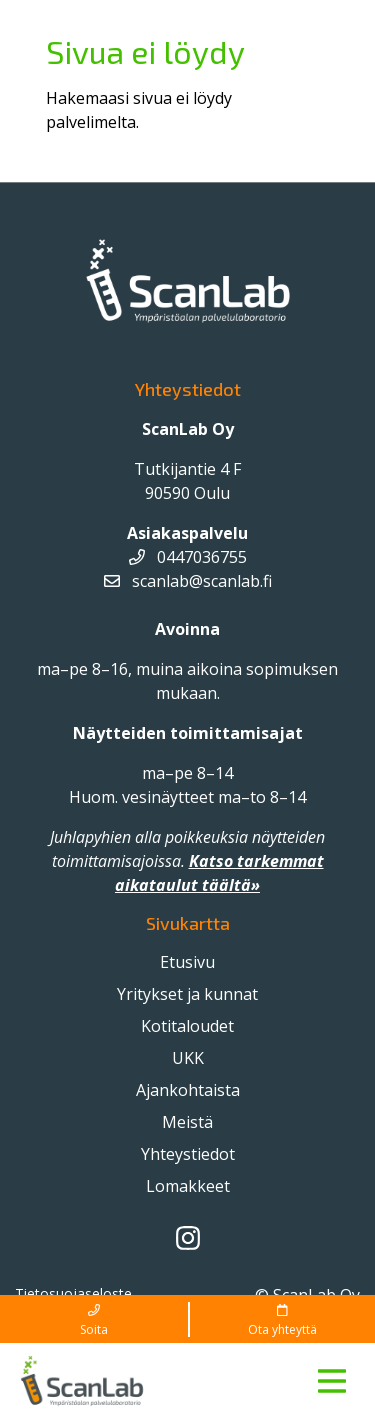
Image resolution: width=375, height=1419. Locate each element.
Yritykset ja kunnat (187, 994)
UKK (188, 1058)
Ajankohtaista (188, 1090)
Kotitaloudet (187, 1026)
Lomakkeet (188, 1186)
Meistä (187, 1122)
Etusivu (187, 962)
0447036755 (188, 557)
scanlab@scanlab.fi (188, 581)
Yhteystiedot (188, 1154)
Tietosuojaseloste (73, 1293)
